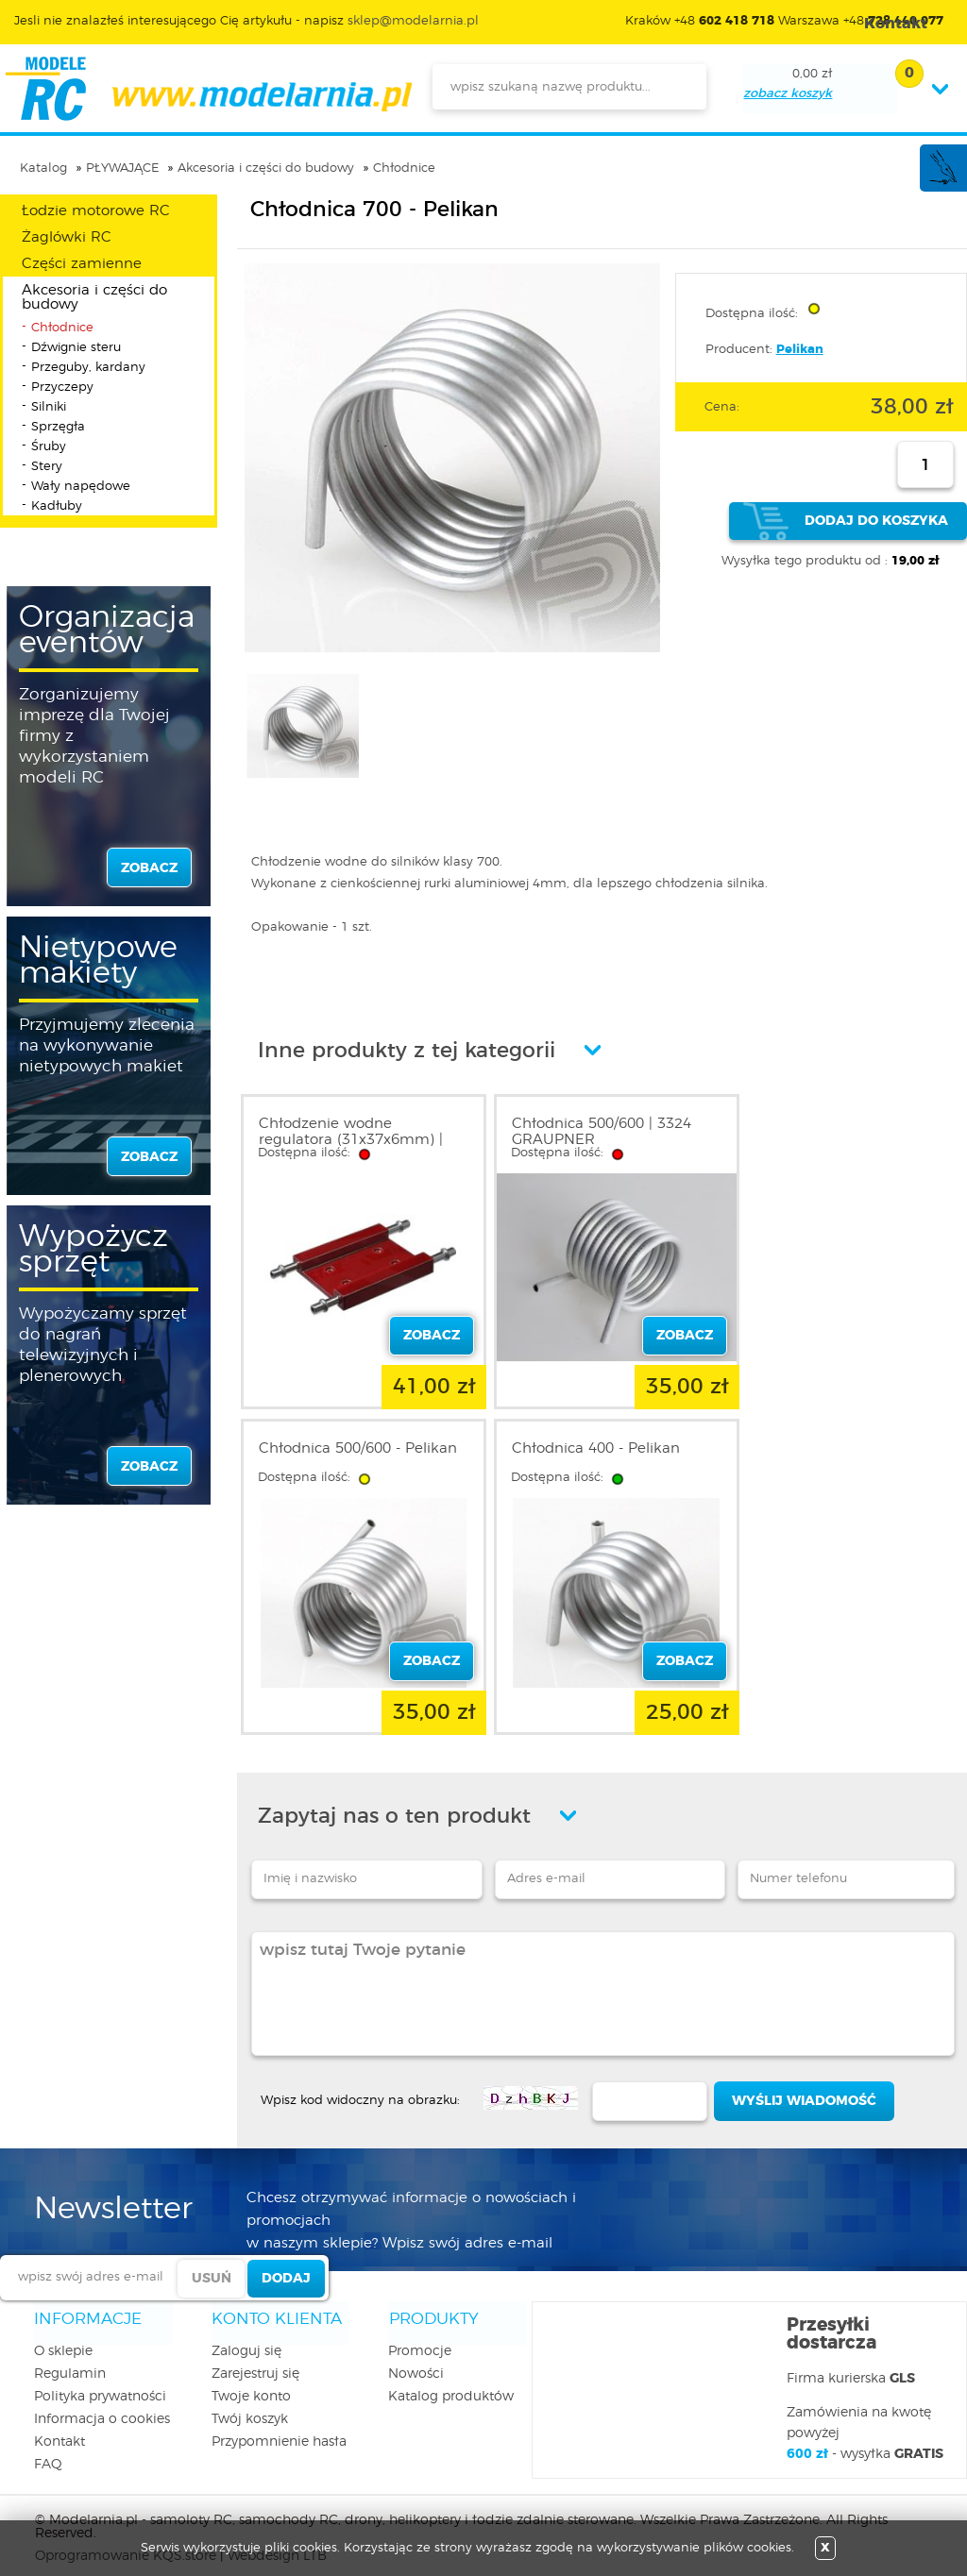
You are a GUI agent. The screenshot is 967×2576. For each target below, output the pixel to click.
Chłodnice (404, 168)
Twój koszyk (250, 2405)
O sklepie (63, 2337)
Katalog (43, 168)
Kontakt (59, 2427)
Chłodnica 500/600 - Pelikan (844, 1124)
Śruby (48, 447)
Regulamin (70, 2359)
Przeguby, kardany (88, 368)
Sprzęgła (58, 427)
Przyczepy (62, 387)
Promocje (419, 2337)
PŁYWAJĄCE (122, 168)
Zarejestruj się (255, 2359)
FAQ (48, 2450)
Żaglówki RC (66, 237)
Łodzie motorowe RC (96, 211)
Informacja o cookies (102, 2405)
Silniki (48, 407)
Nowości (416, 2359)
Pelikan (799, 350)
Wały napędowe (80, 486)
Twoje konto (251, 2382)
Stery (46, 467)
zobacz (149, 868)
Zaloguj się (246, 2337)
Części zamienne (82, 264)
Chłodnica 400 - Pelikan (343, 1441)
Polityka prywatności (100, 2382)
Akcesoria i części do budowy (266, 168)
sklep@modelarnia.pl (413, 21)
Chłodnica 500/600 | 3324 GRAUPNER (591, 1132)
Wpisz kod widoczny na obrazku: (360, 2085)
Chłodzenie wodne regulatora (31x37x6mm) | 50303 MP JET (351, 1140)
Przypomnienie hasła (279, 2427)
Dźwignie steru (76, 348)
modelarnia (208, 89)
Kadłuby (56, 506)
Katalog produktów (451, 2382)
